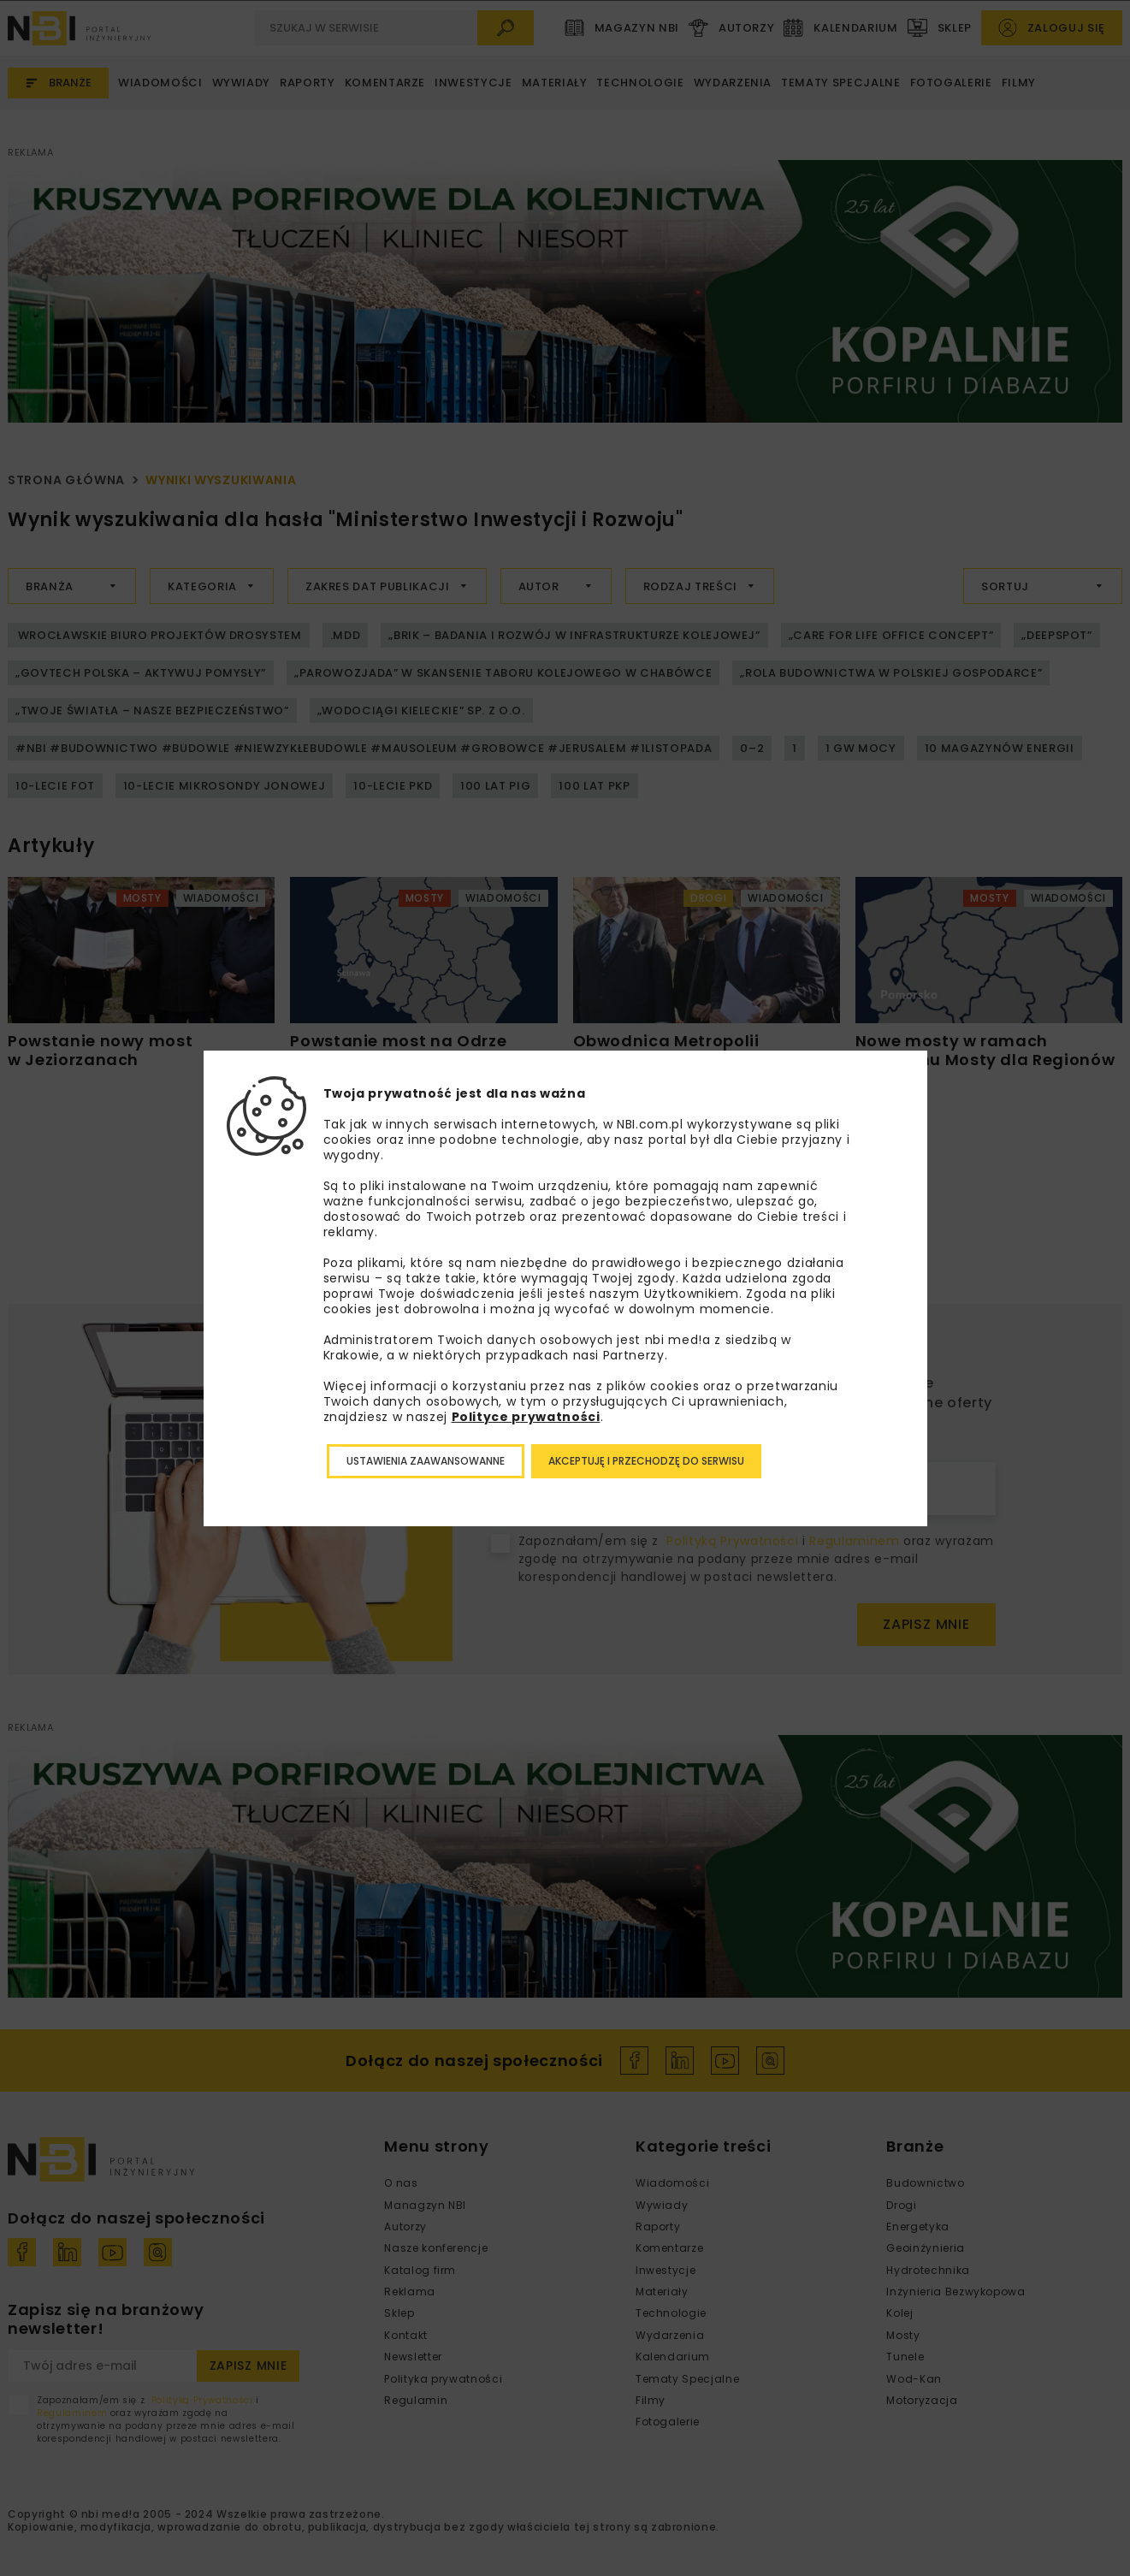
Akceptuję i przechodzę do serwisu (646, 1461)
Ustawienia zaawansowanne (425, 1461)
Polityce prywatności (526, 1416)
